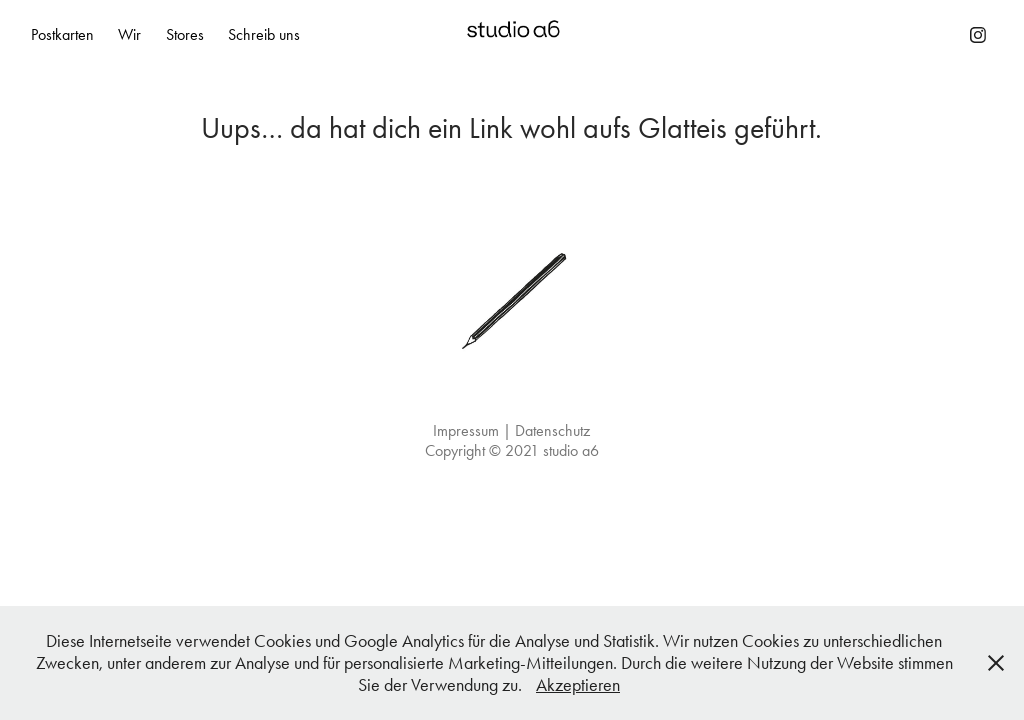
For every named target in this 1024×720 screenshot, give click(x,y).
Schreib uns (264, 34)
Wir (129, 34)
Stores (185, 34)
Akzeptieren (578, 685)
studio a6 (571, 450)
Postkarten (62, 34)
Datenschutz (552, 430)
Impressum (466, 430)
